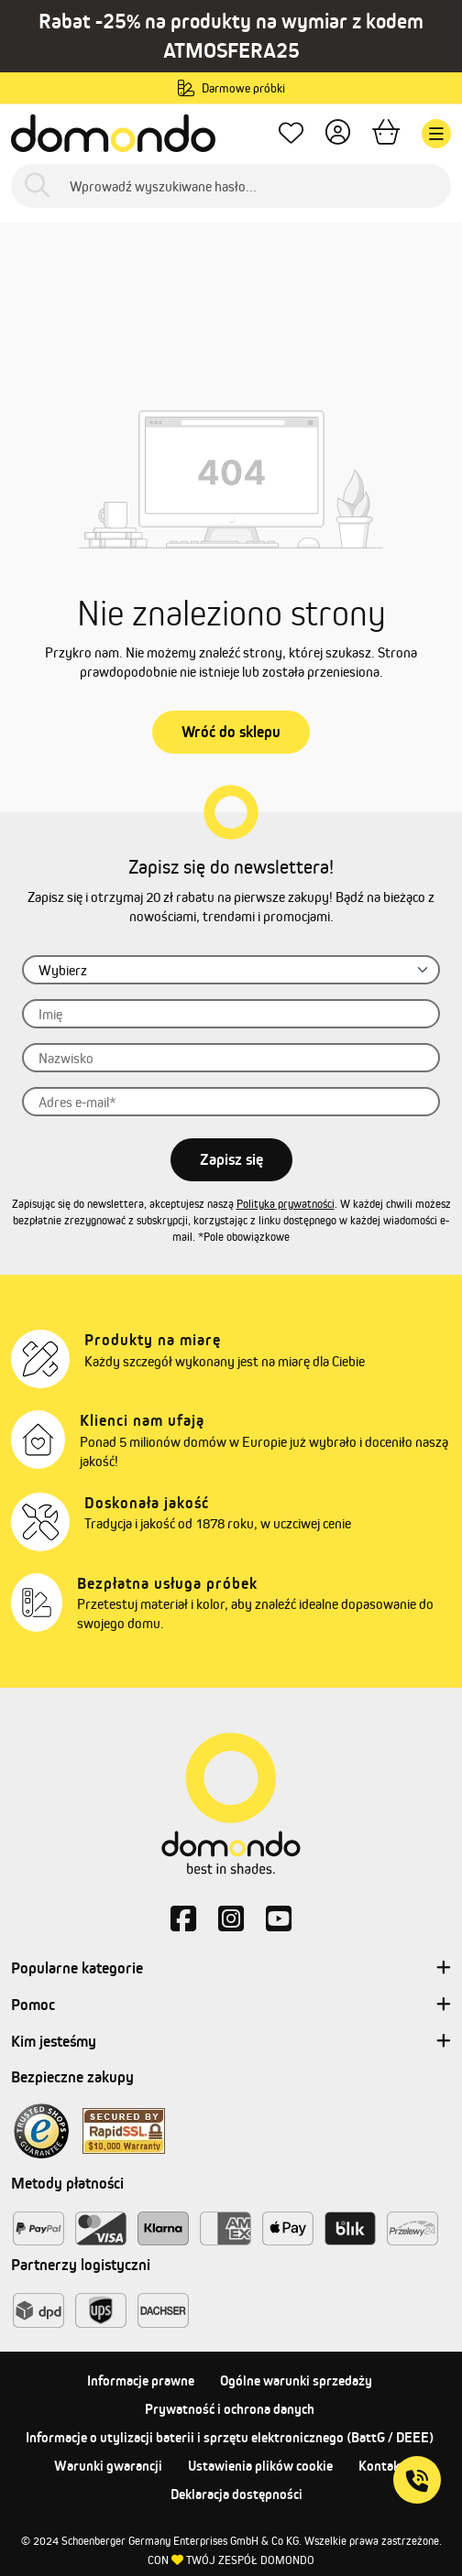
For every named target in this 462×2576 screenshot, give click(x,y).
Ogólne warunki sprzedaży (296, 2380)
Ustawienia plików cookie (260, 2465)
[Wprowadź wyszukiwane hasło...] (231, 186)
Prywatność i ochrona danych (229, 2409)
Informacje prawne (140, 2380)
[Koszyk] (386, 134)
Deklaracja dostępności (236, 2494)
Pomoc (231, 2005)
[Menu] (436, 133)
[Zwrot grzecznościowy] (231, 969)
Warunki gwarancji (108, 2465)
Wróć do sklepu (231, 732)
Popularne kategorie (231, 1969)
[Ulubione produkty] (291, 134)
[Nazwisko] (231, 1057)
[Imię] (231, 1013)
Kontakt (381, 2465)
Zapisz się (231, 1159)
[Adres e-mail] (231, 1101)
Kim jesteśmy (231, 2042)
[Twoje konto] (337, 134)
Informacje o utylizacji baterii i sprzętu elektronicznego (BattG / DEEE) (230, 2437)
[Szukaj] (37, 186)
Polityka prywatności (285, 1204)
